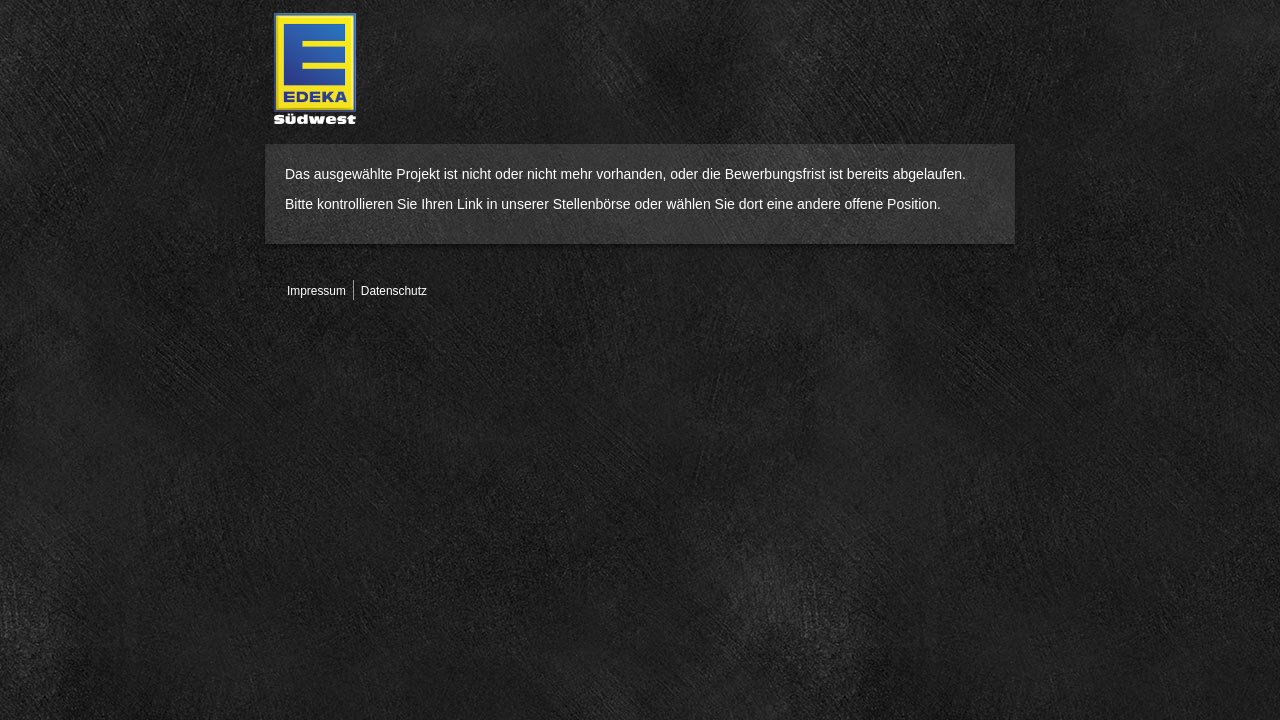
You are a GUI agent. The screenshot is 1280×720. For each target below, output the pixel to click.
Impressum (316, 291)
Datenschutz (394, 291)
